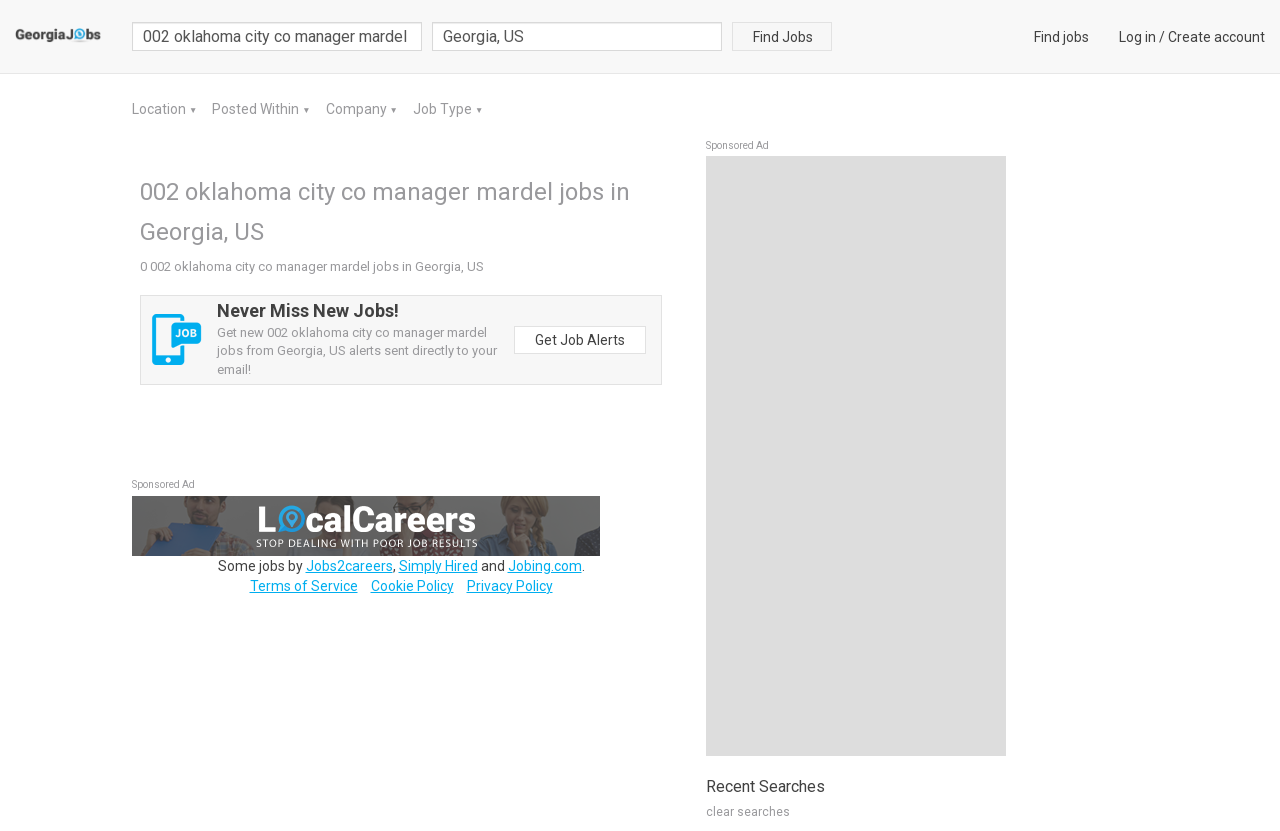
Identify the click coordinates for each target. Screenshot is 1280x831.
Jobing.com (545, 566)
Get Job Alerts (580, 340)
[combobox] (577, 36)
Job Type (444, 109)
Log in (1137, 37)
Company (358, 109)
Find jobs (1061, 37)
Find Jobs (783, 37)
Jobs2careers (349, 566)
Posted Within (257, 109)
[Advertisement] (856, 456)
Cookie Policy (412, 586)
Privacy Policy (510, 586)
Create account (1216, 37)
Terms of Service (304, 586)
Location (160, 109)
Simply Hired (438, 566)
